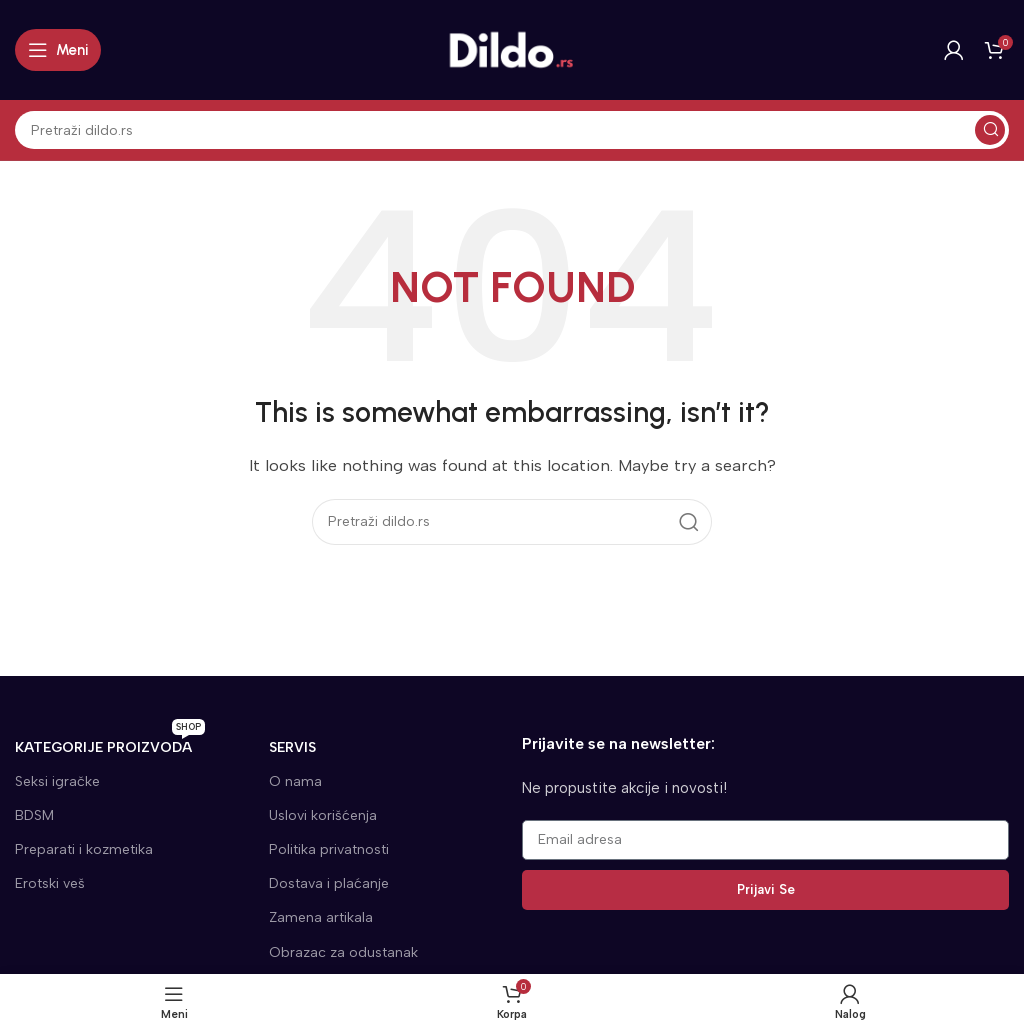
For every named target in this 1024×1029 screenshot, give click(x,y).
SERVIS (292, 747)
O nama (295, 781)
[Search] (512, 130)
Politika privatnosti (329, 849)
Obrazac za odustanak (343, 952)
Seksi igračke (57, 781)
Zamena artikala (321, 917)
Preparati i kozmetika (84, 849)
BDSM (34, 815)
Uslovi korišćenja (323, 815)
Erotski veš (50, 883)
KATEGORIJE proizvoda (110, 743)
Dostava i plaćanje (329, 883)
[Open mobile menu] (58, 50)
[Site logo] (512, 49)
